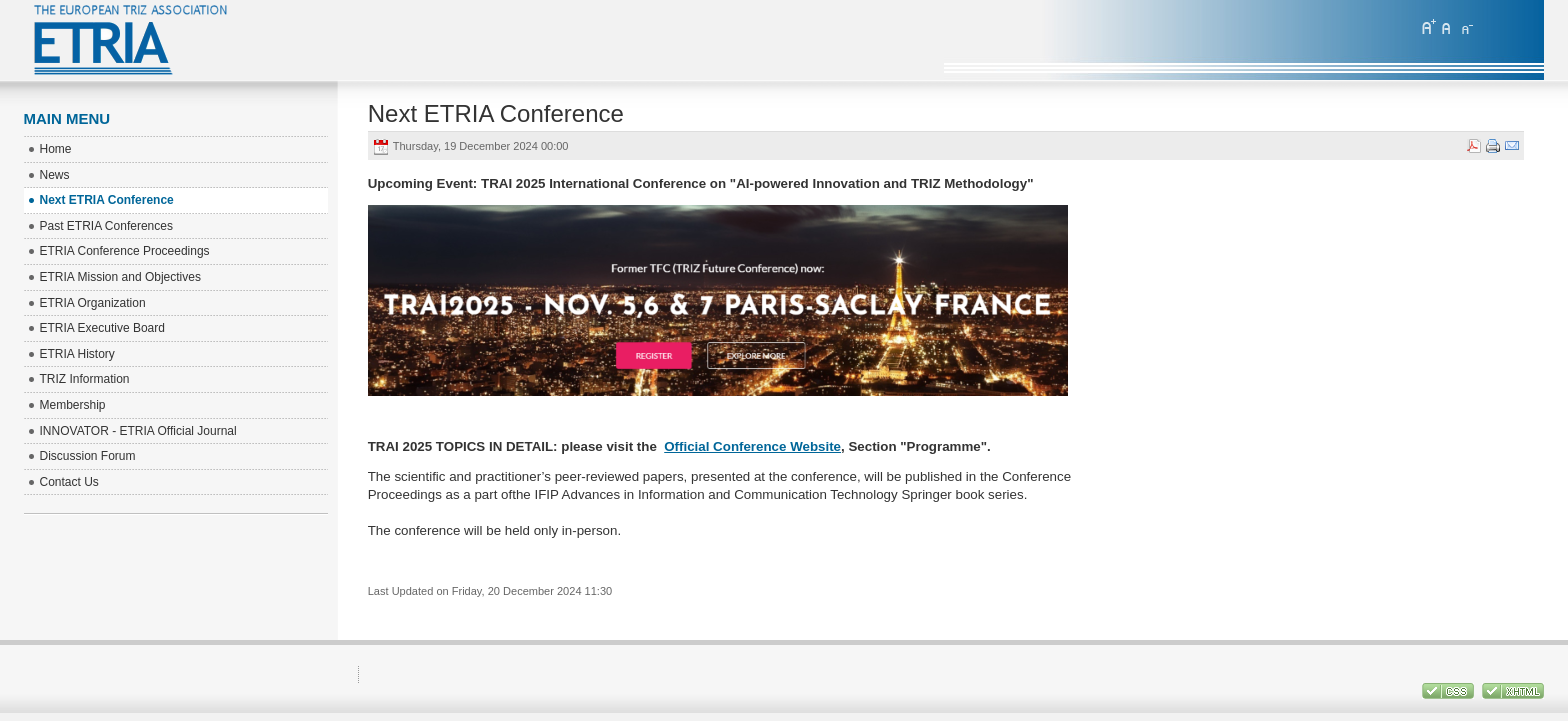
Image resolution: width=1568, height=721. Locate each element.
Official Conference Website (752, 446)
